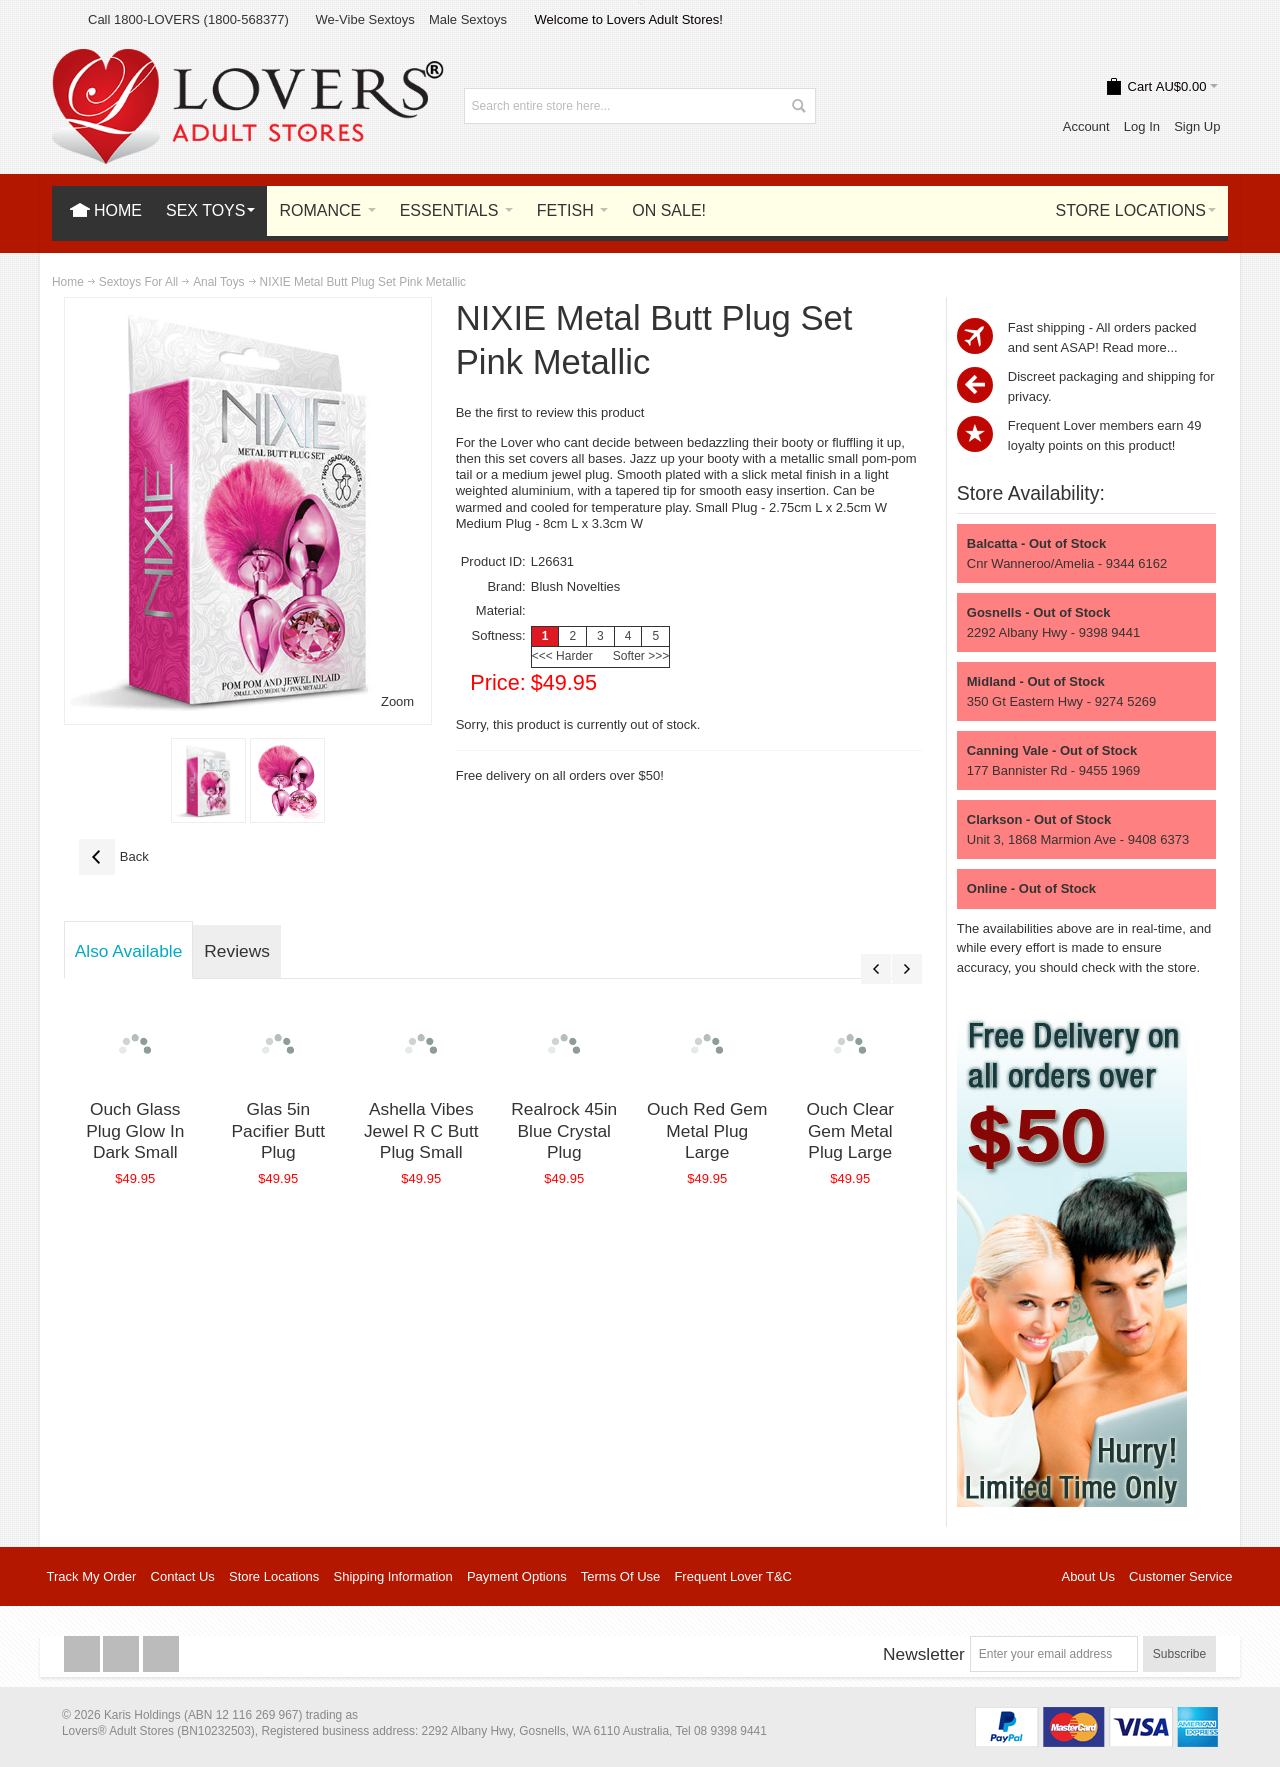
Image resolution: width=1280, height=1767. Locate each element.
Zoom (397, 701)
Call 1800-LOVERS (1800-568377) (188, 19)
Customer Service (1180, 1576)
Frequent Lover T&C (733, 1576)
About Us (1087, 1576)
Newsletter (924, 1654)
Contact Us (183, 1576)
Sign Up (1197, 126)
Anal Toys (218, 282)
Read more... (1139, 347)
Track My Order (92, 1576)
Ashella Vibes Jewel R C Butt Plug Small (421, 1130)
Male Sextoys (468, 19)
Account (1086, 126)
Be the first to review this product (550, 412)
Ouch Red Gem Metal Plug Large (707, 1130)
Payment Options (517, 1576)
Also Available (129, 951)
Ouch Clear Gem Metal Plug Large (850, 1130)
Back (114, 857)
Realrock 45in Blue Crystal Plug (564, 1130)
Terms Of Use (620, 1576)
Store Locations (274, 1576)
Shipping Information (393, 1576)
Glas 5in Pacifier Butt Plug (278, 1130)
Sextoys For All (138, 282)
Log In (1142, 126)
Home (68, 282)
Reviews (236, 951)
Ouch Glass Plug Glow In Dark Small (135, 1130)
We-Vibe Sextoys (364, 19)
